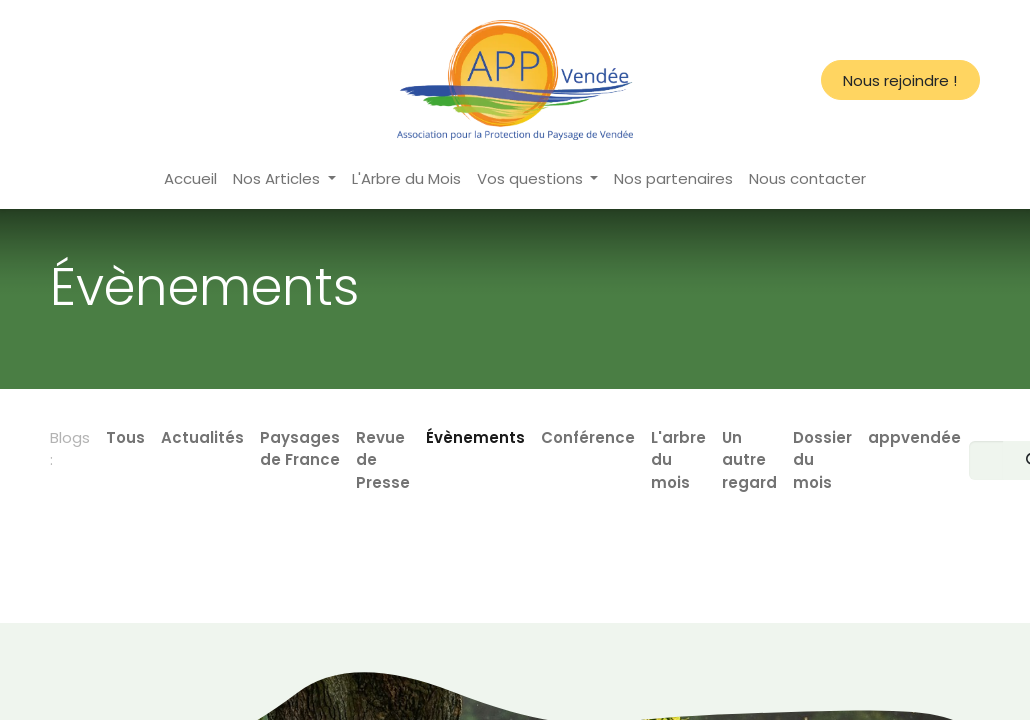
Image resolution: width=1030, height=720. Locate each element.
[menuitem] (190, 179)
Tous (125, 437)
